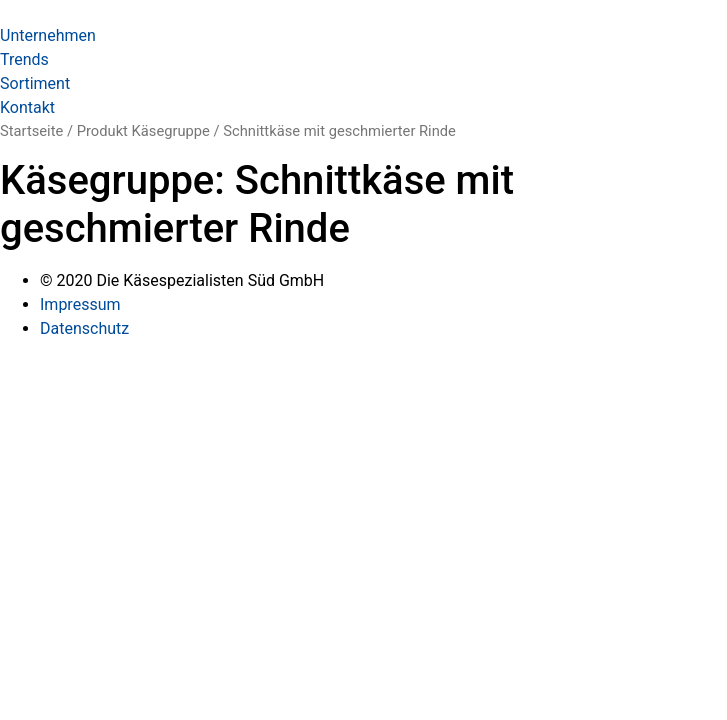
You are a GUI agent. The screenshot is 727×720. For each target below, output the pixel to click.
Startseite (31, 131)
